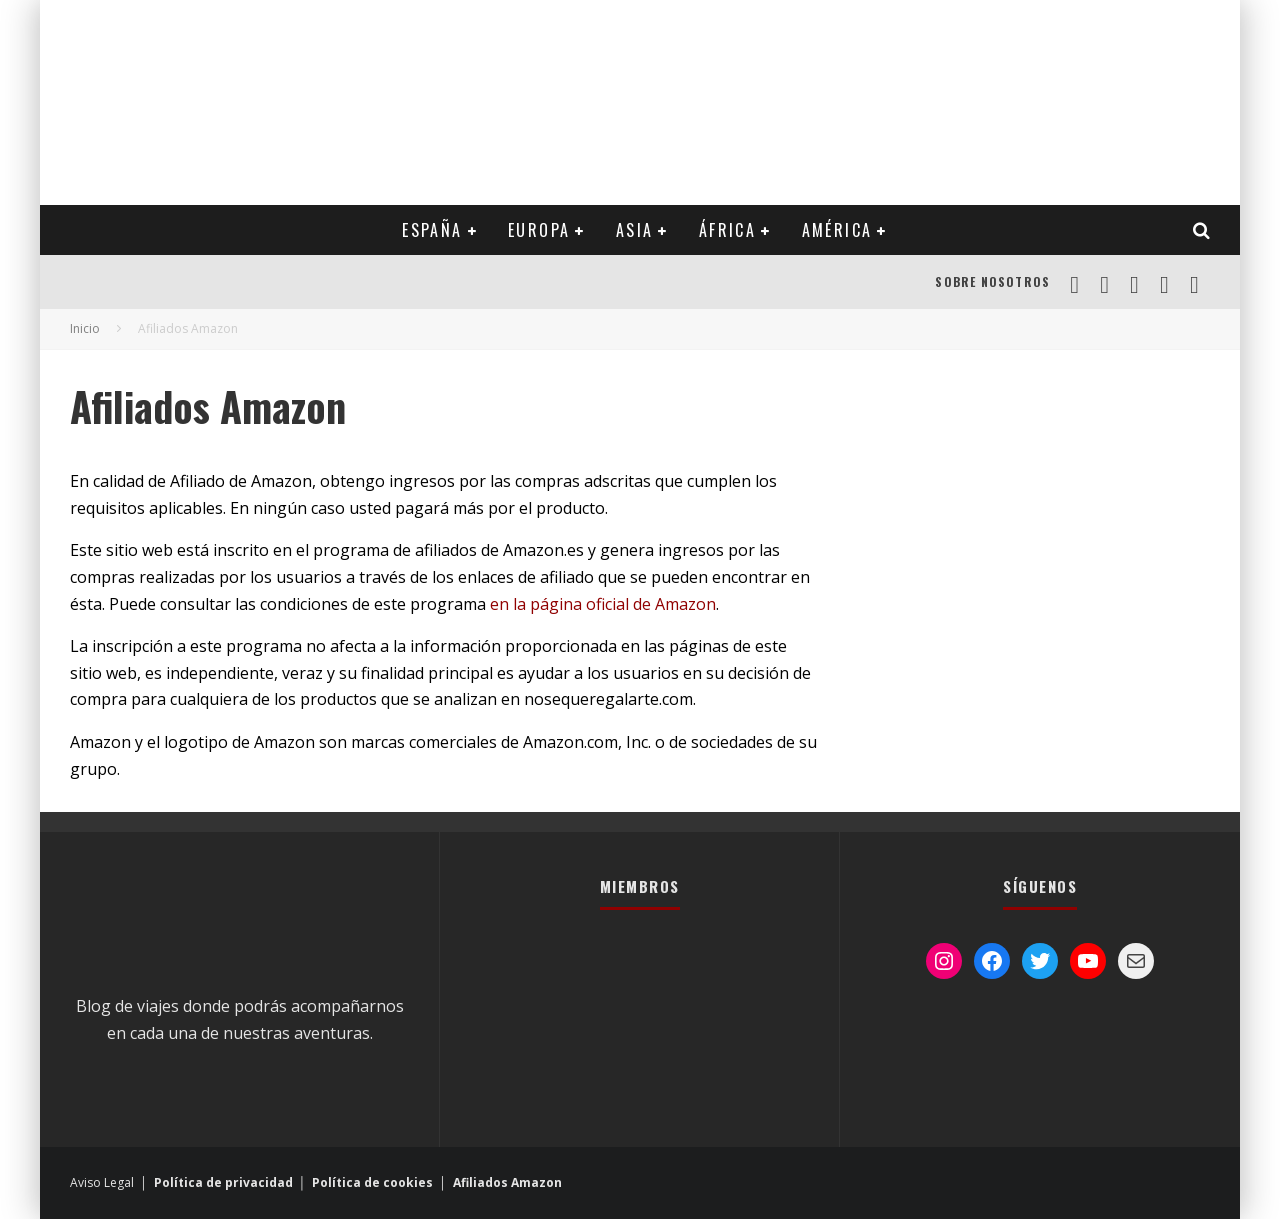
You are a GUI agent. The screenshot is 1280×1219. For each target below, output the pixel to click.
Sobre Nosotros (992, 281)
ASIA (635, 230)
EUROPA (539, 230)
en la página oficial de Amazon (603, 604)
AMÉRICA (837, 230)
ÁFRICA (727, 230)
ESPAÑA (432, 230)
